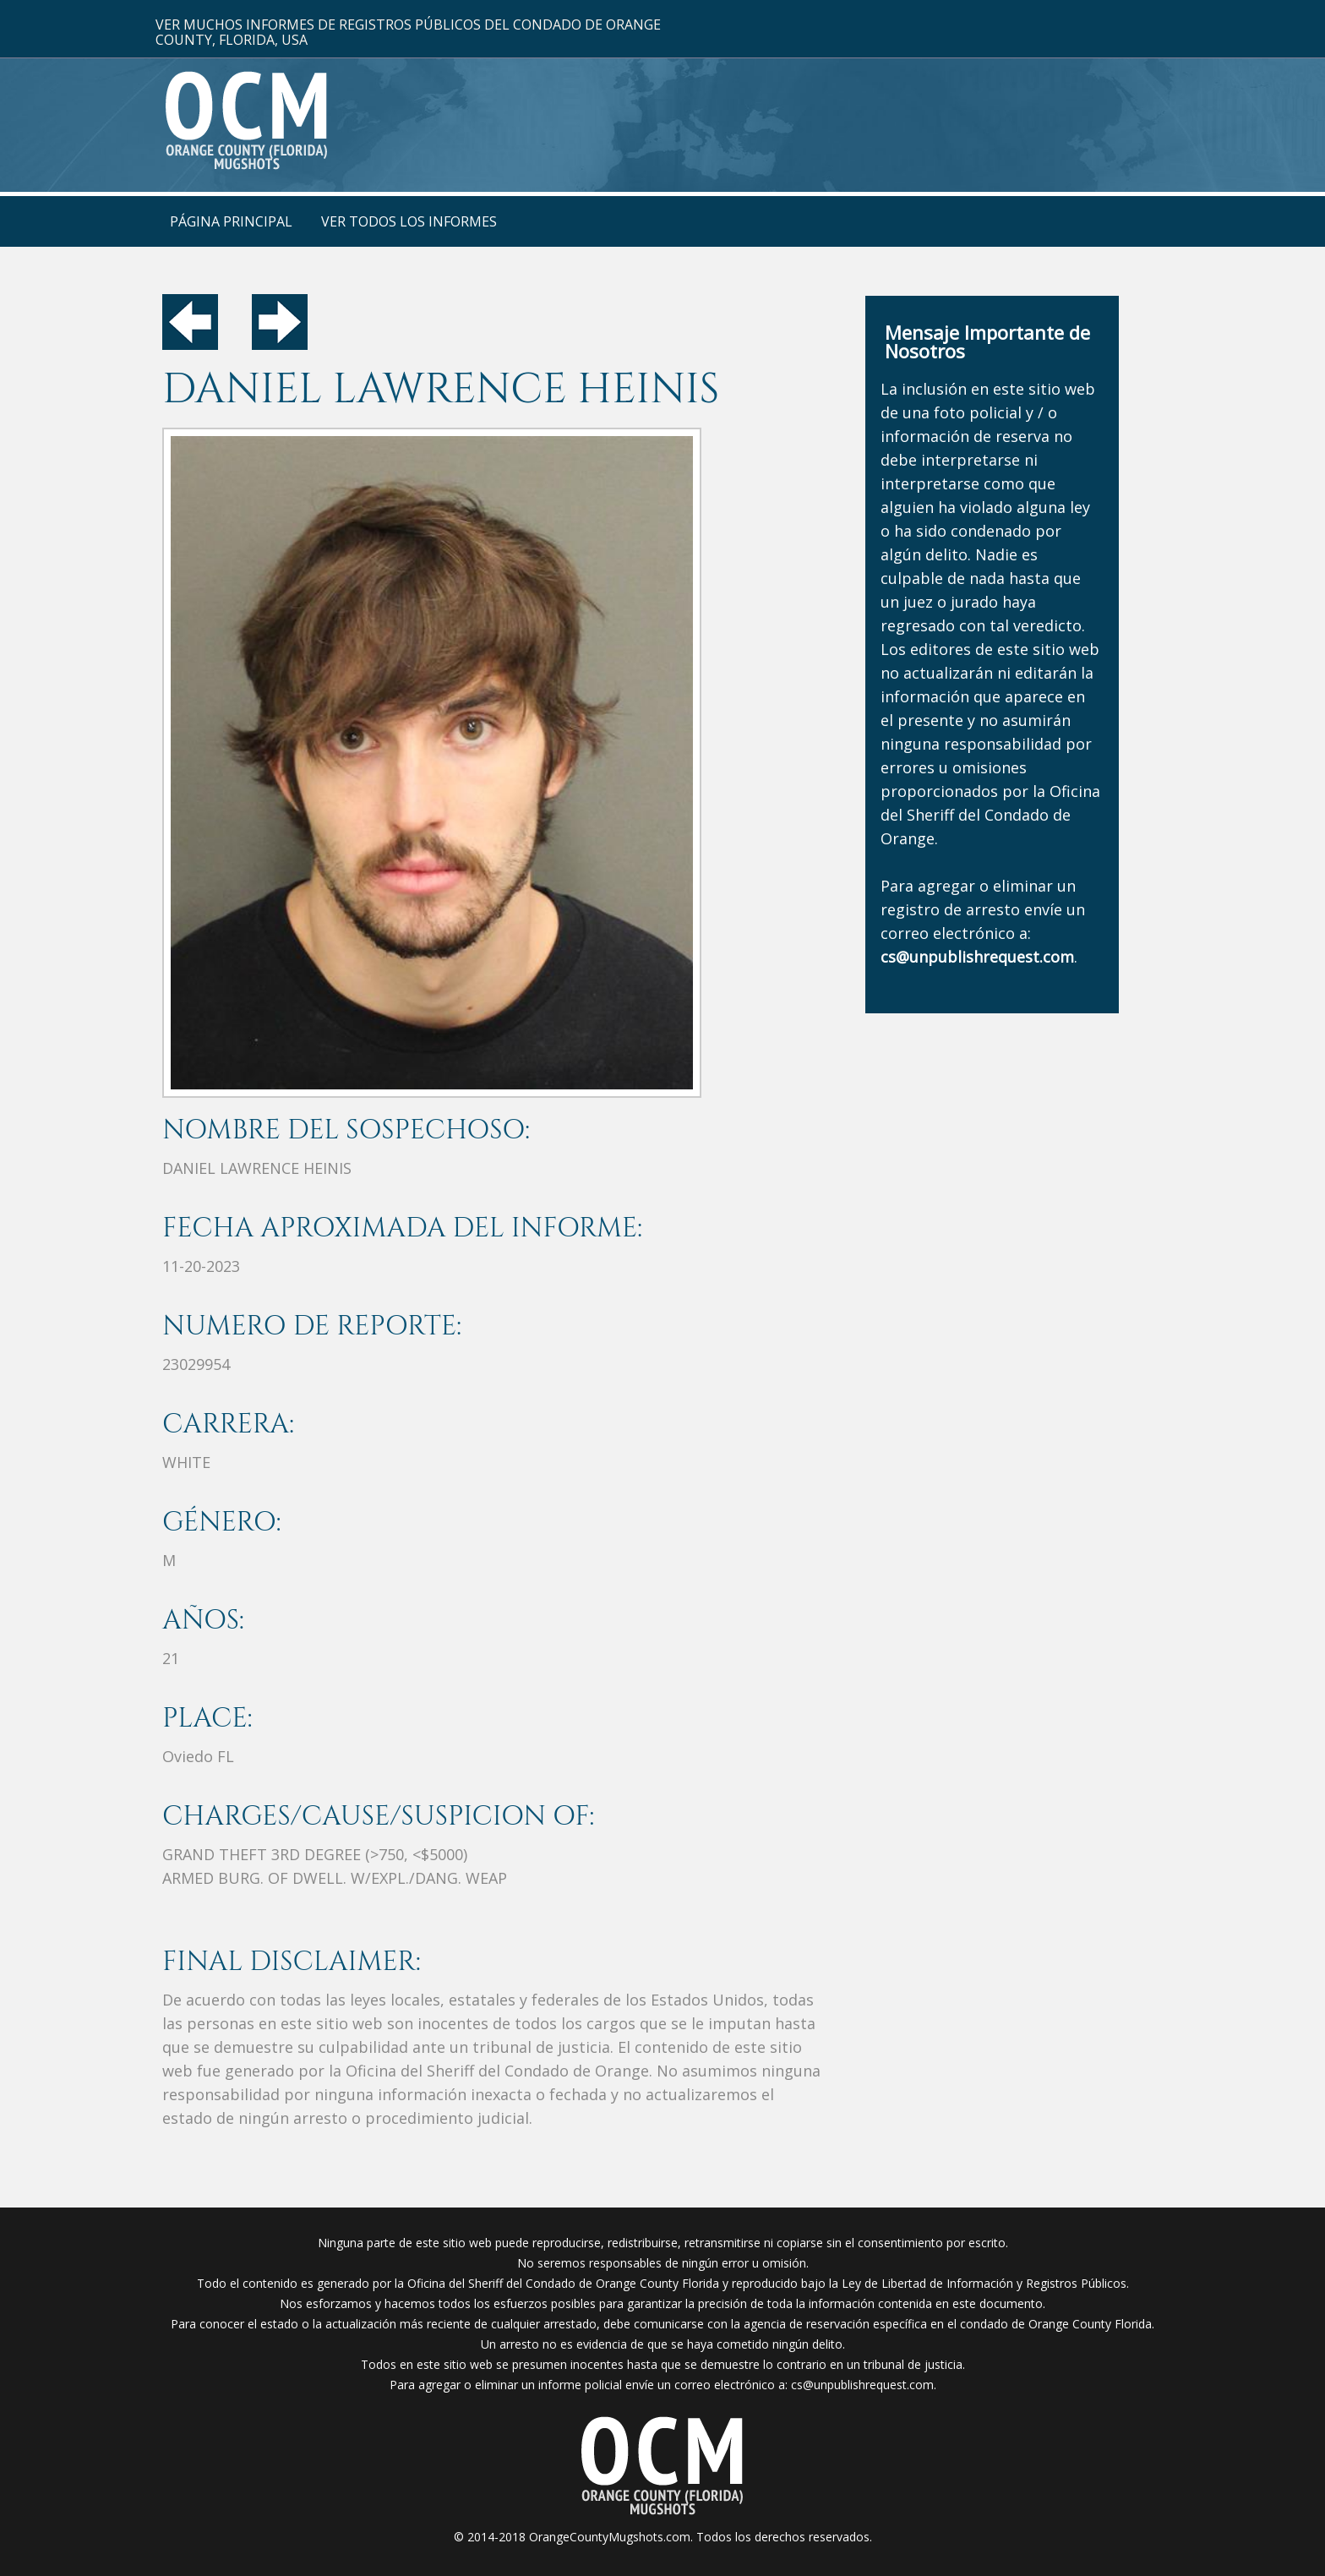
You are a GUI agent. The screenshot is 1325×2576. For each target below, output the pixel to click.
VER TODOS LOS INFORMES (409, 221)
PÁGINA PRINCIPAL (231, 221)
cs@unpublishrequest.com (862, 2385)
